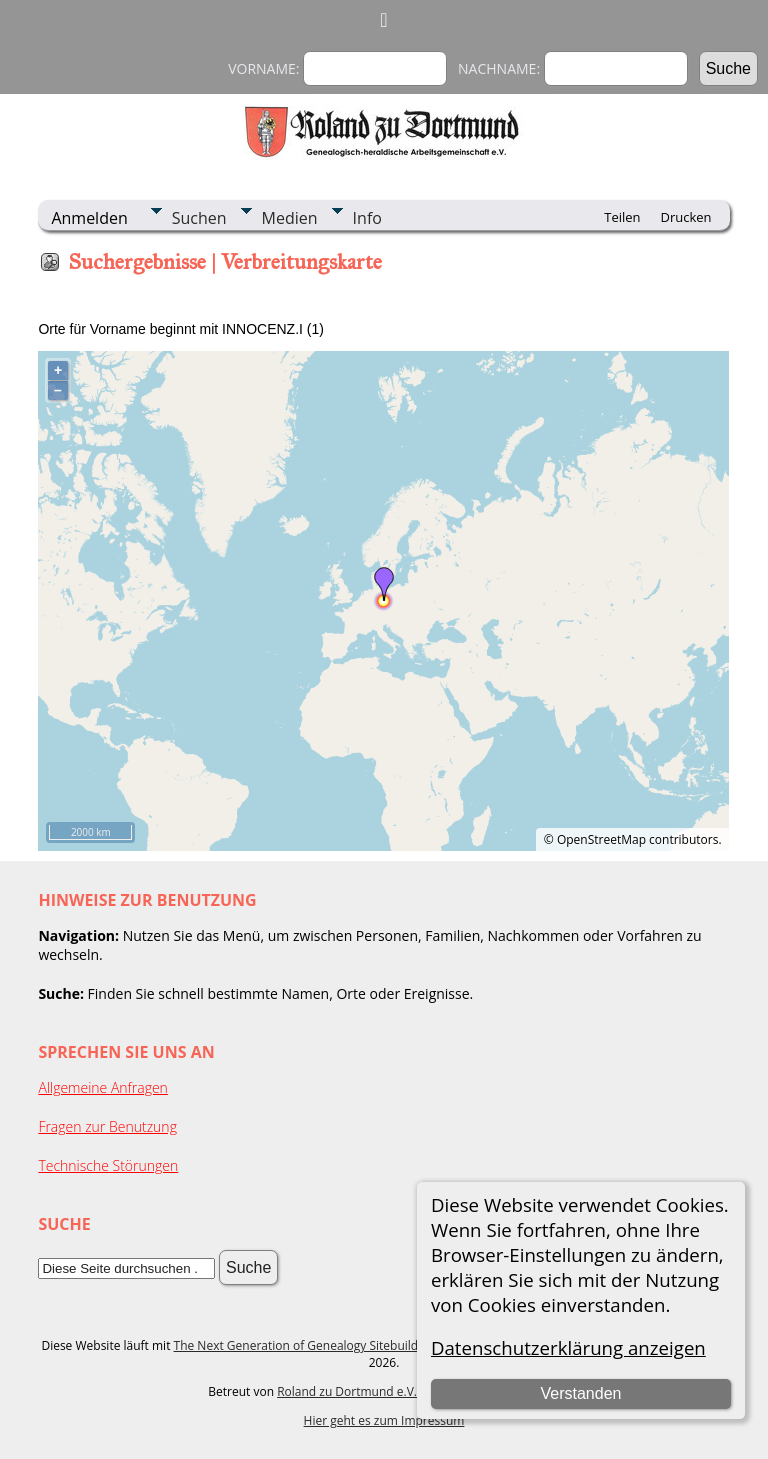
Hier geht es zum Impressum (384, 1420)
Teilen (622, 217)
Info (367, 218)
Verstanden (580, 1393)
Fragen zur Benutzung (107, 1126)
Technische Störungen (108, 1165)
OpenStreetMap (601, 839)
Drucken (686, 217)
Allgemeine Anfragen (103, 1087)
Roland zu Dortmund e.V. (347, 1391)
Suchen (199, 218)
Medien (290, 218)
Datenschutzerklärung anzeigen (568, 1347)
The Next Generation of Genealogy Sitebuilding (305, 1345)
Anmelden (89, 218)
